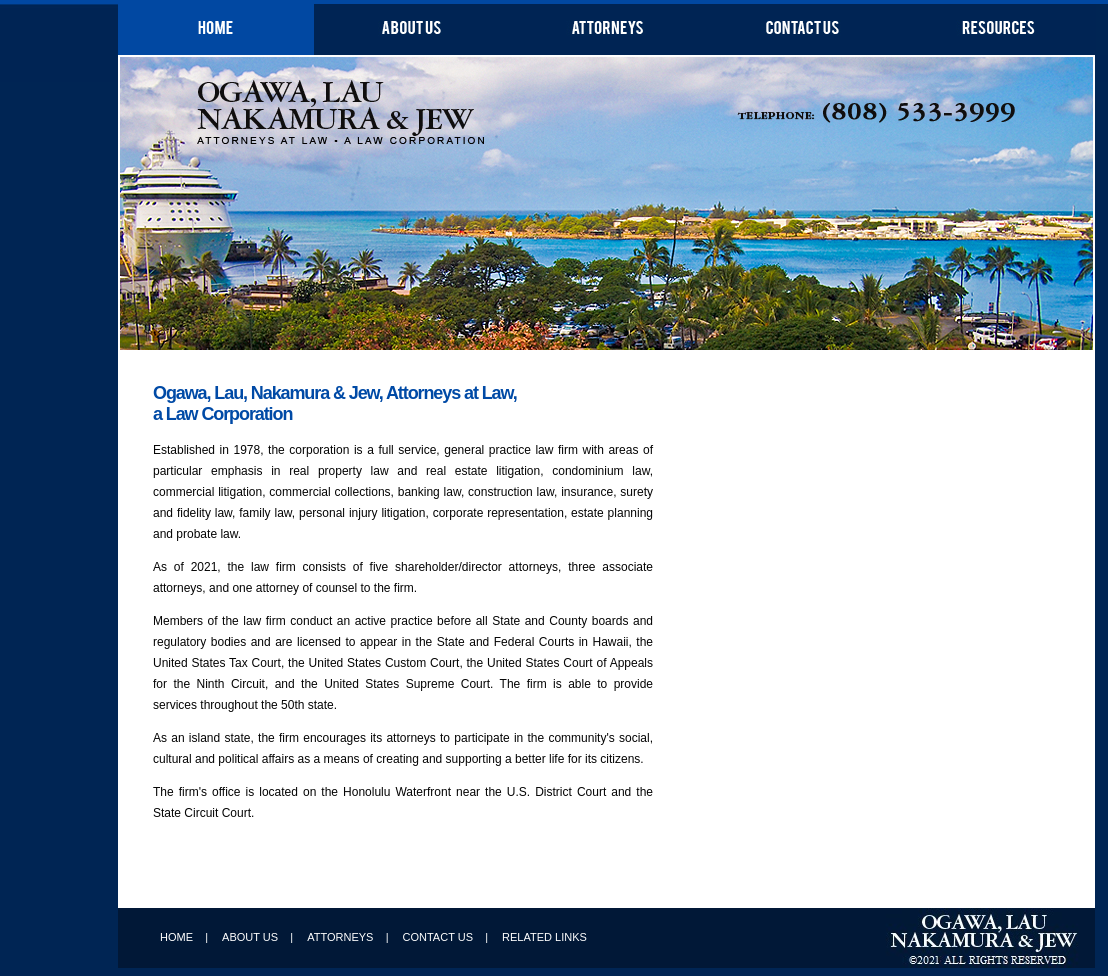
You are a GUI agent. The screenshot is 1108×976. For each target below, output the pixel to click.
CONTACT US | (446, 937)
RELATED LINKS (544, 937)
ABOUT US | (257, 937)
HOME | (184, 937)
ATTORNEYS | (347, 937)
